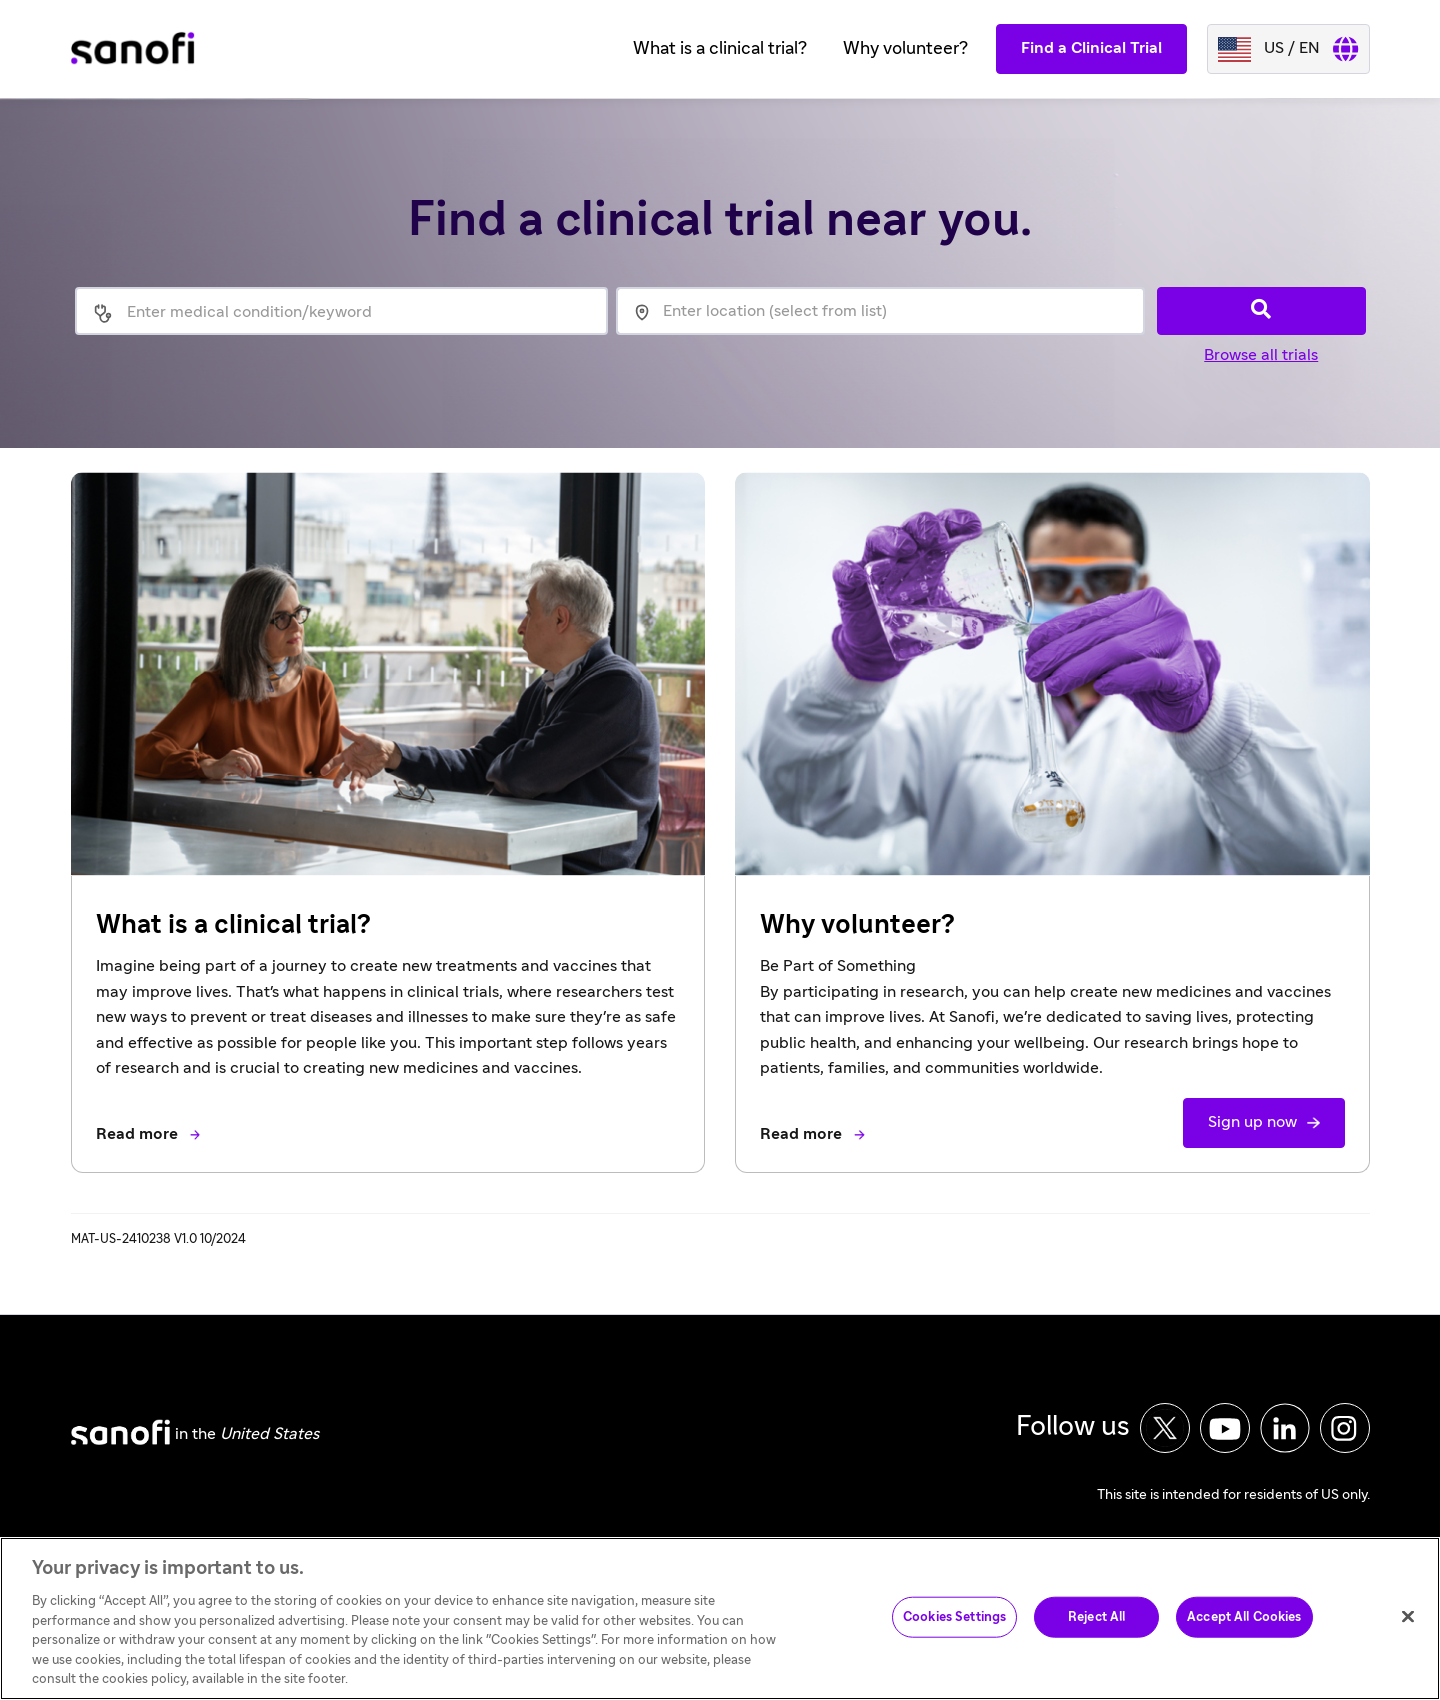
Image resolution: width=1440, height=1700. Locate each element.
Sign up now (1252, 1122)
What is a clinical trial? (720, 49)
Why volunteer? (905, 49)
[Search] (1261, 311)
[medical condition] (366, 313)
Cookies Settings (954, 1633)
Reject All (1096, 1633)
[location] (880, 311)
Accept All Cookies (1244, 1633)
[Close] (1408, 1633)
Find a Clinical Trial (1091, 48)
